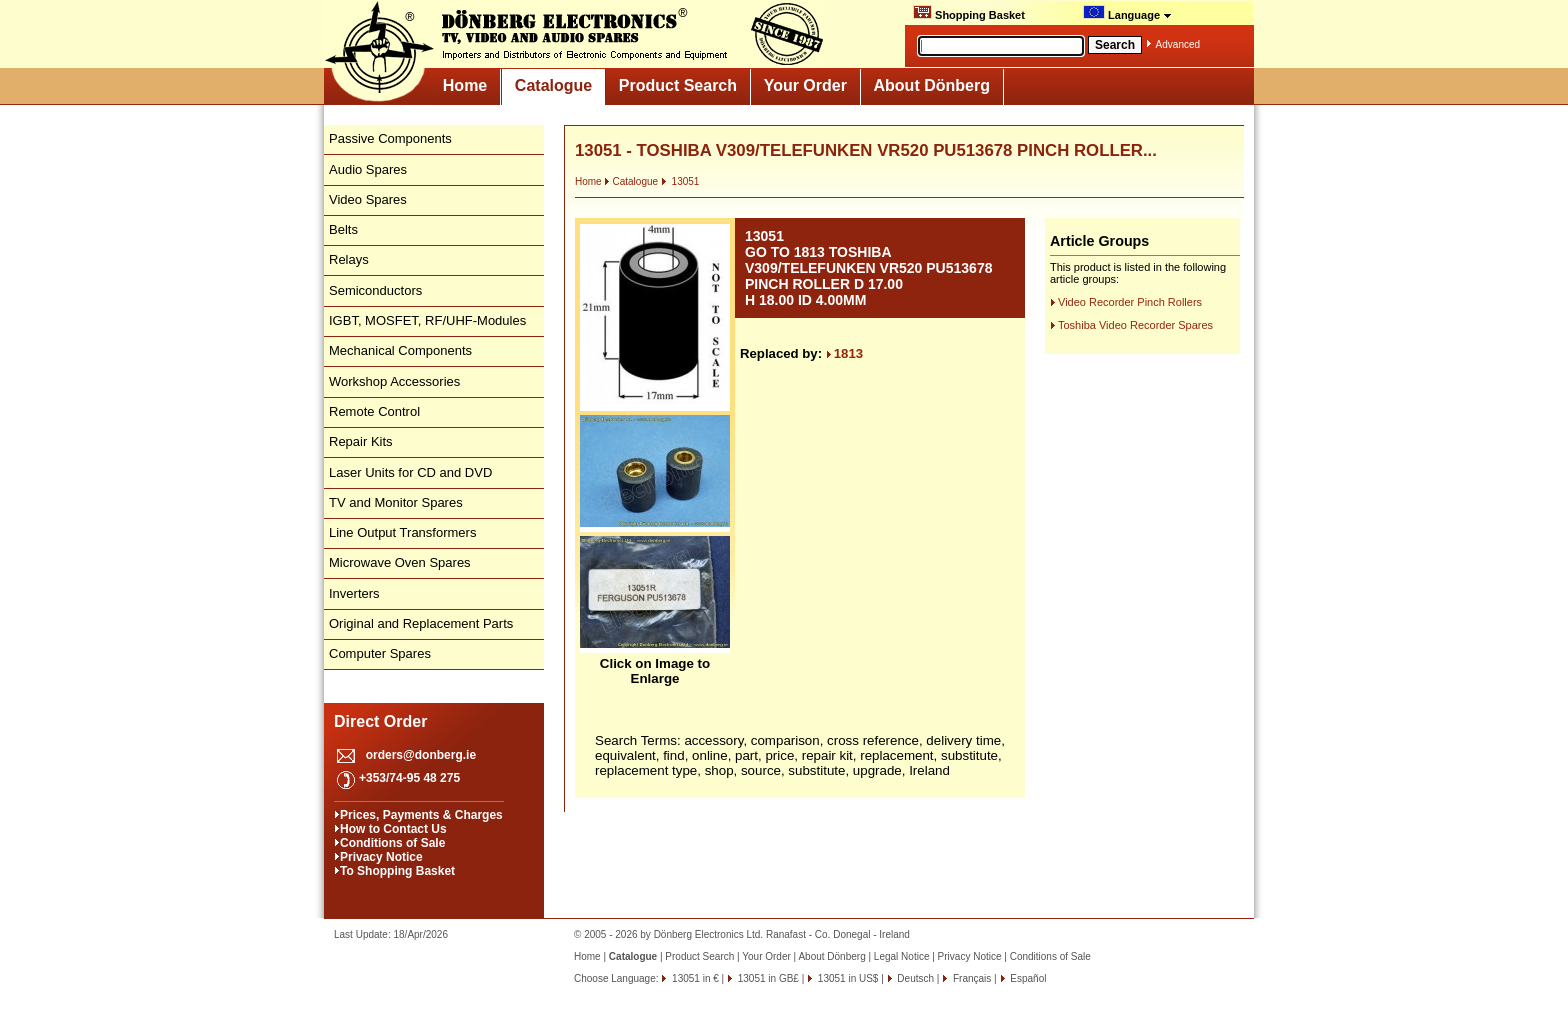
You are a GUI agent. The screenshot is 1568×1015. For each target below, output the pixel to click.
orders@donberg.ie (421, 755)
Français (970, 978)
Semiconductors (375, 290)
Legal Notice (902, 956)
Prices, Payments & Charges (421, 815)
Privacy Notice (381, 857)
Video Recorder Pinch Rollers (1130, 302)
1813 (844, 353)
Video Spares (368, 199)
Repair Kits (361, 441)
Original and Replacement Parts (421, 623)
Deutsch (914, 978)
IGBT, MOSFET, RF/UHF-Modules (427, 320)
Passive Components (390, 138)
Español (1027, 978)
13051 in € (694, 978)
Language (1127, 13)
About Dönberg (932, 85)
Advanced (1178, 44)
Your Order (805, 85)
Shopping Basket (969, 13)
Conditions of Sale (392, 843)
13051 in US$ (846, 978)
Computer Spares (380, 653)
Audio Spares (368, 169)
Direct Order (380, 721)
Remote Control (374, 411)
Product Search (678, 85)
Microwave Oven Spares (400, 562)
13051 (680, 181)
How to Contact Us (393, 829)
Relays (349, 259)
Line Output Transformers (402, 532)
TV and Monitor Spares (396, 502)
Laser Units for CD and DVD (410, 472)
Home (465, 85)
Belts (343, 229)
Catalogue (553, 85)
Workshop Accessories (394, 381)
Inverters (354, 593)
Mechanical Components (400, 350)
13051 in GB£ (767, 978)
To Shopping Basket (397, 871)
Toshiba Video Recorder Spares (1135, 325)
